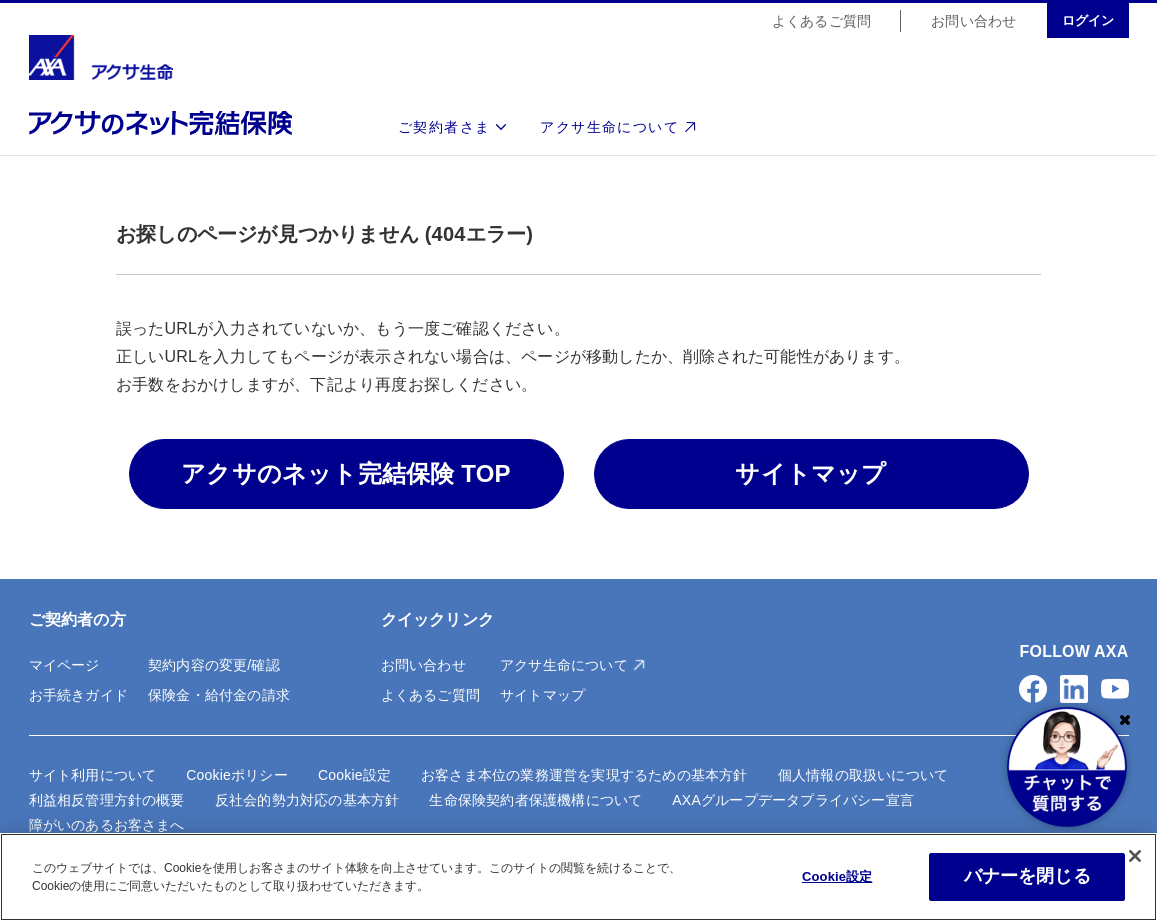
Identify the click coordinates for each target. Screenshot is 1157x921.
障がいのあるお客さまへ (107, 825)
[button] (1033, 689)
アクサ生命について (609, 128)
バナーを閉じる (1027, 876)
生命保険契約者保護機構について (535, 800)
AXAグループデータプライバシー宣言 (793, 800)
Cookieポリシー (237, 775)
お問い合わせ (973, 22)
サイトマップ (542, 695)
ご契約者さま (444, 128)
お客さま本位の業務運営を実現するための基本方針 (584, 775)
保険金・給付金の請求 (219, 695)
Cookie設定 (354, 775)
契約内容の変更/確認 (214, 665)
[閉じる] (1135, 856)
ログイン (1088, 21)
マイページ (64, 665)
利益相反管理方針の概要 (107, 800)
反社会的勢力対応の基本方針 (307, 800)
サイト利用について (93, 775)
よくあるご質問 (821, 22)
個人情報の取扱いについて (863, 775)
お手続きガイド (78, 695)
